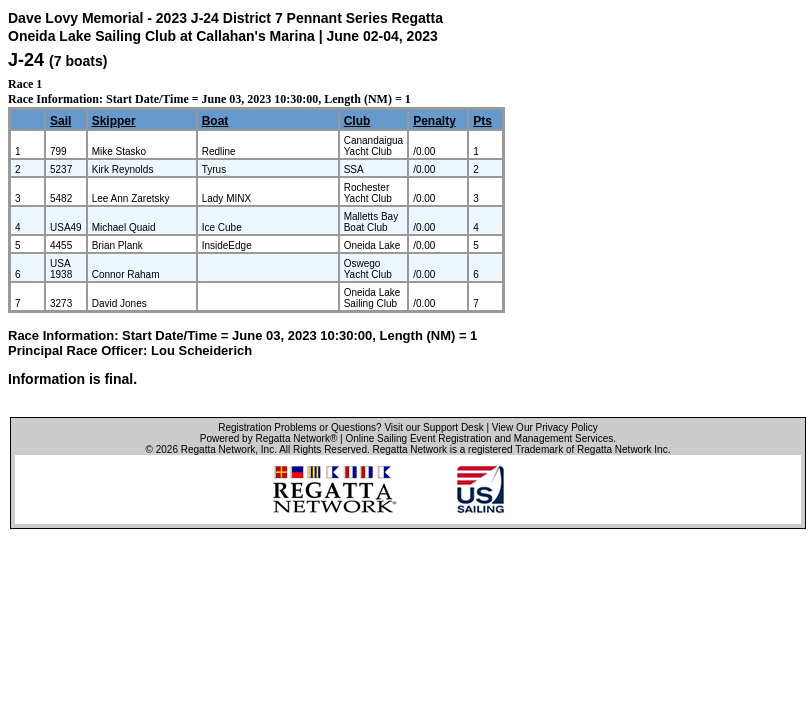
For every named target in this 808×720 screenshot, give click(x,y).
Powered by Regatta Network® (268, 438)
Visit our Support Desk (433, 427)
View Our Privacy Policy (545, 427)
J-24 (26, 60)
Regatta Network (218, 449)
